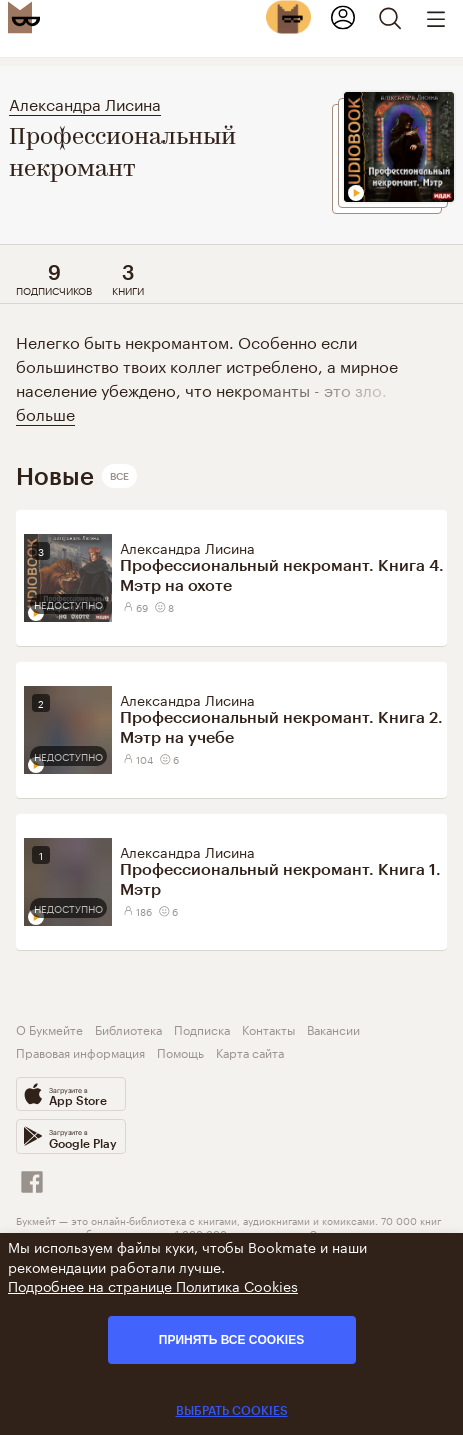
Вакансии (333, 1028)
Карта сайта (250, 1051)
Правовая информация (80, 1051)
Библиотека (128, 1028)
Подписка (202, 1028)
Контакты (268, 1028)
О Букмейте (49, 1028)
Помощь (180, 1051)
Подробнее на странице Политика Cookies (153, 1285)
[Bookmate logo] (24, 17)
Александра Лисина (85, 102)
